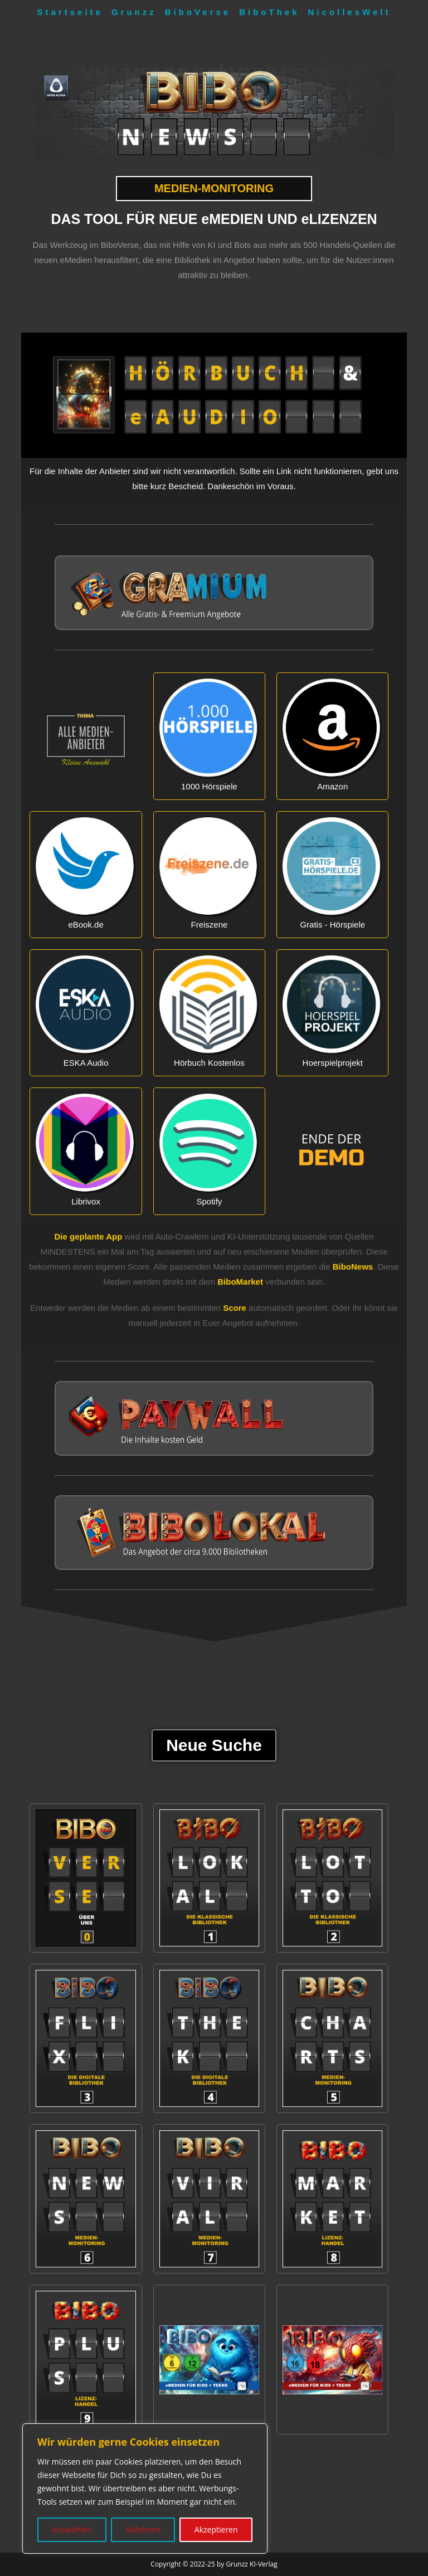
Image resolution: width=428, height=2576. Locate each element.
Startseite (70, 12)
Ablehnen (143, 2529)
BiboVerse (198, 12)
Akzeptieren (216, 2529)
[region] (145, 2488)
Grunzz (134, 12)
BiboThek (269, 12)
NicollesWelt (349, 12)
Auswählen (71, 2529)
